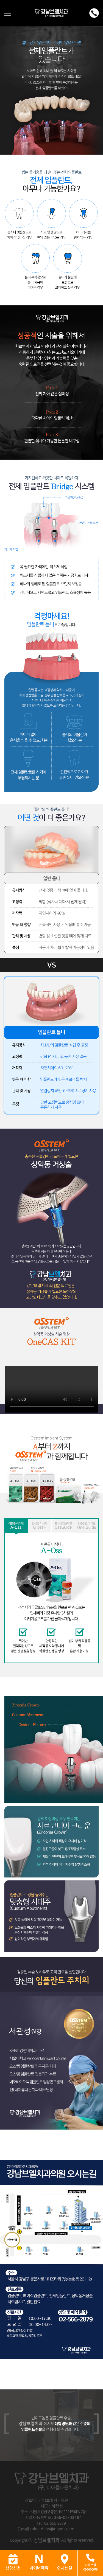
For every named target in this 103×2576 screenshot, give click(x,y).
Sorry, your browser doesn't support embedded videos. (51, 1389)
